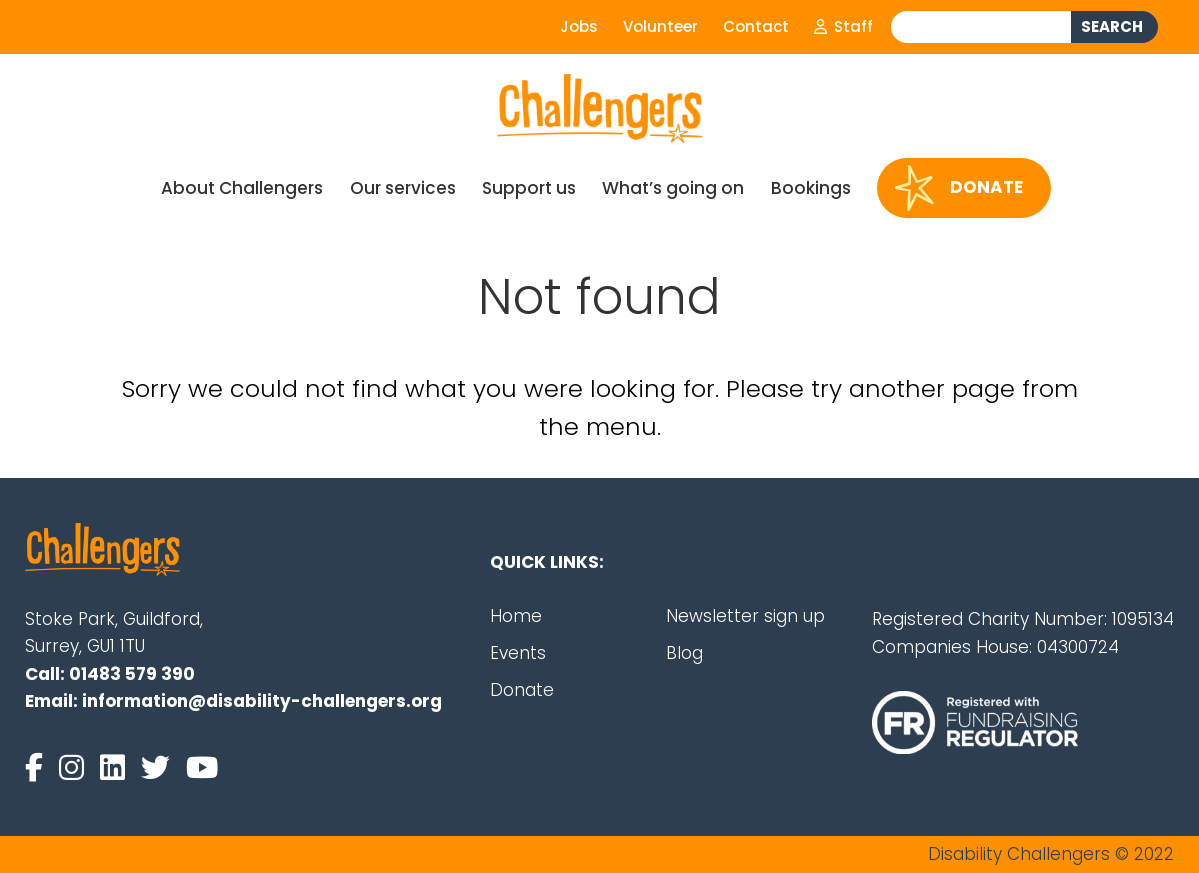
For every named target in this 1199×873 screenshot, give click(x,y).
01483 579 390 (132, 674)
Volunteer (660, 26)
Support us (529, 188)
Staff (843, 26)
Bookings (811, 188)
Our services (403, 188)
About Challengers (242, 188)
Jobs (579, 26)
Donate (959, 188)
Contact (756, 26)
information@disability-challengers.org (262, 701)
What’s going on (673, 188)
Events (518, 653)
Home (516, 616)
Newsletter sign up (745, 616)
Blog (684, 653)
